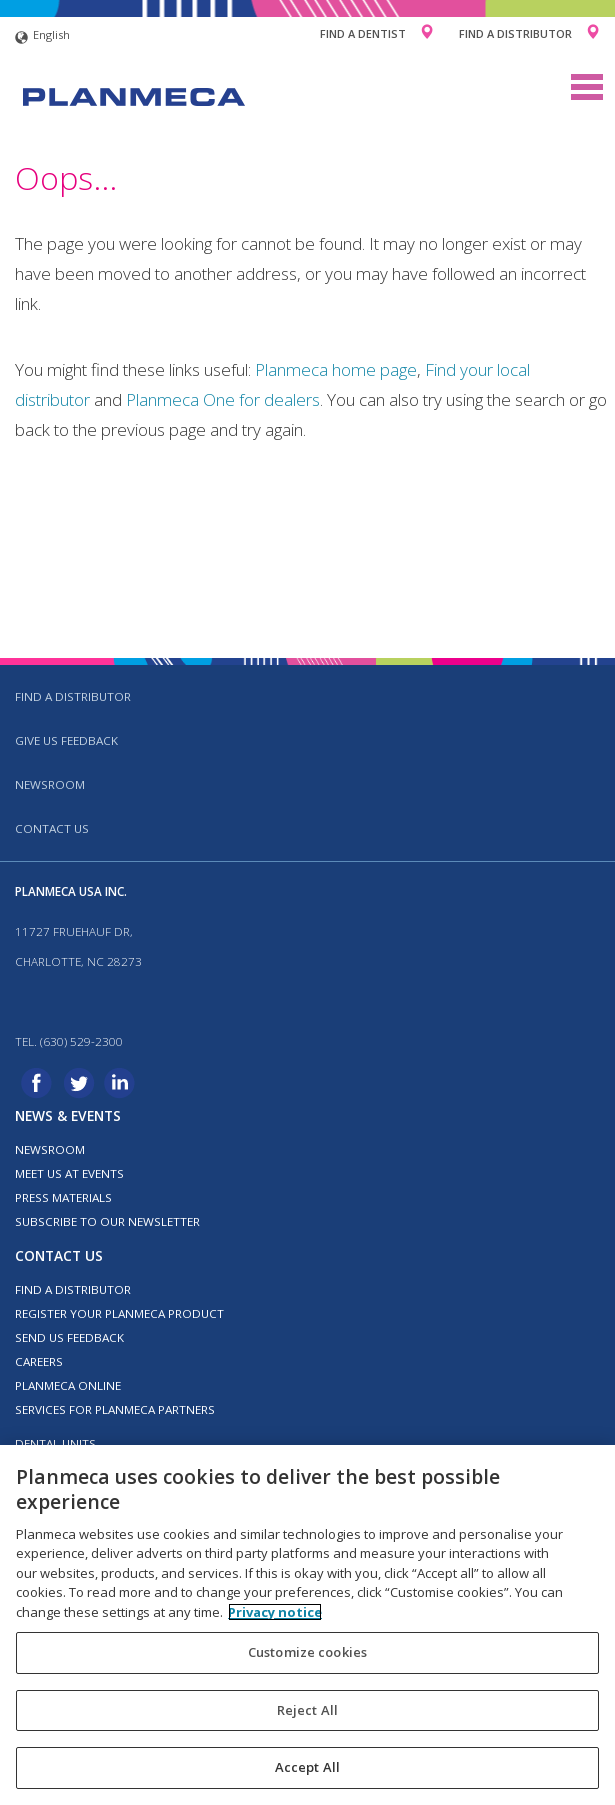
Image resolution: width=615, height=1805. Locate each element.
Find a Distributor (515, 33)
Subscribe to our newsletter (107, 1221)
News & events (68, 1115)
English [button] (42, 37)
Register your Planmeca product (119, 1313)
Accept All (307, 1767)
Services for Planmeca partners (115, 1409)
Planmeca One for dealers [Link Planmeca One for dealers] (223, 399)
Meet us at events (69, 1173)
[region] (307, 1625)
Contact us (52, 828)
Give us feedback (66, 740)
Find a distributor (73, 696)
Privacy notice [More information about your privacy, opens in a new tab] (275, 1612)
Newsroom (50, 784)
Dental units (55, 1443)
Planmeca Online (68, 1385)
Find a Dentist (363, 33)
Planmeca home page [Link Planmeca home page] (336, 369)
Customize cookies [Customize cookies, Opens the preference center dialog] (307, 1652)
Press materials (63, 1197)
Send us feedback (69, 1337)
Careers (39, 1361)
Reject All (307, 1710)
